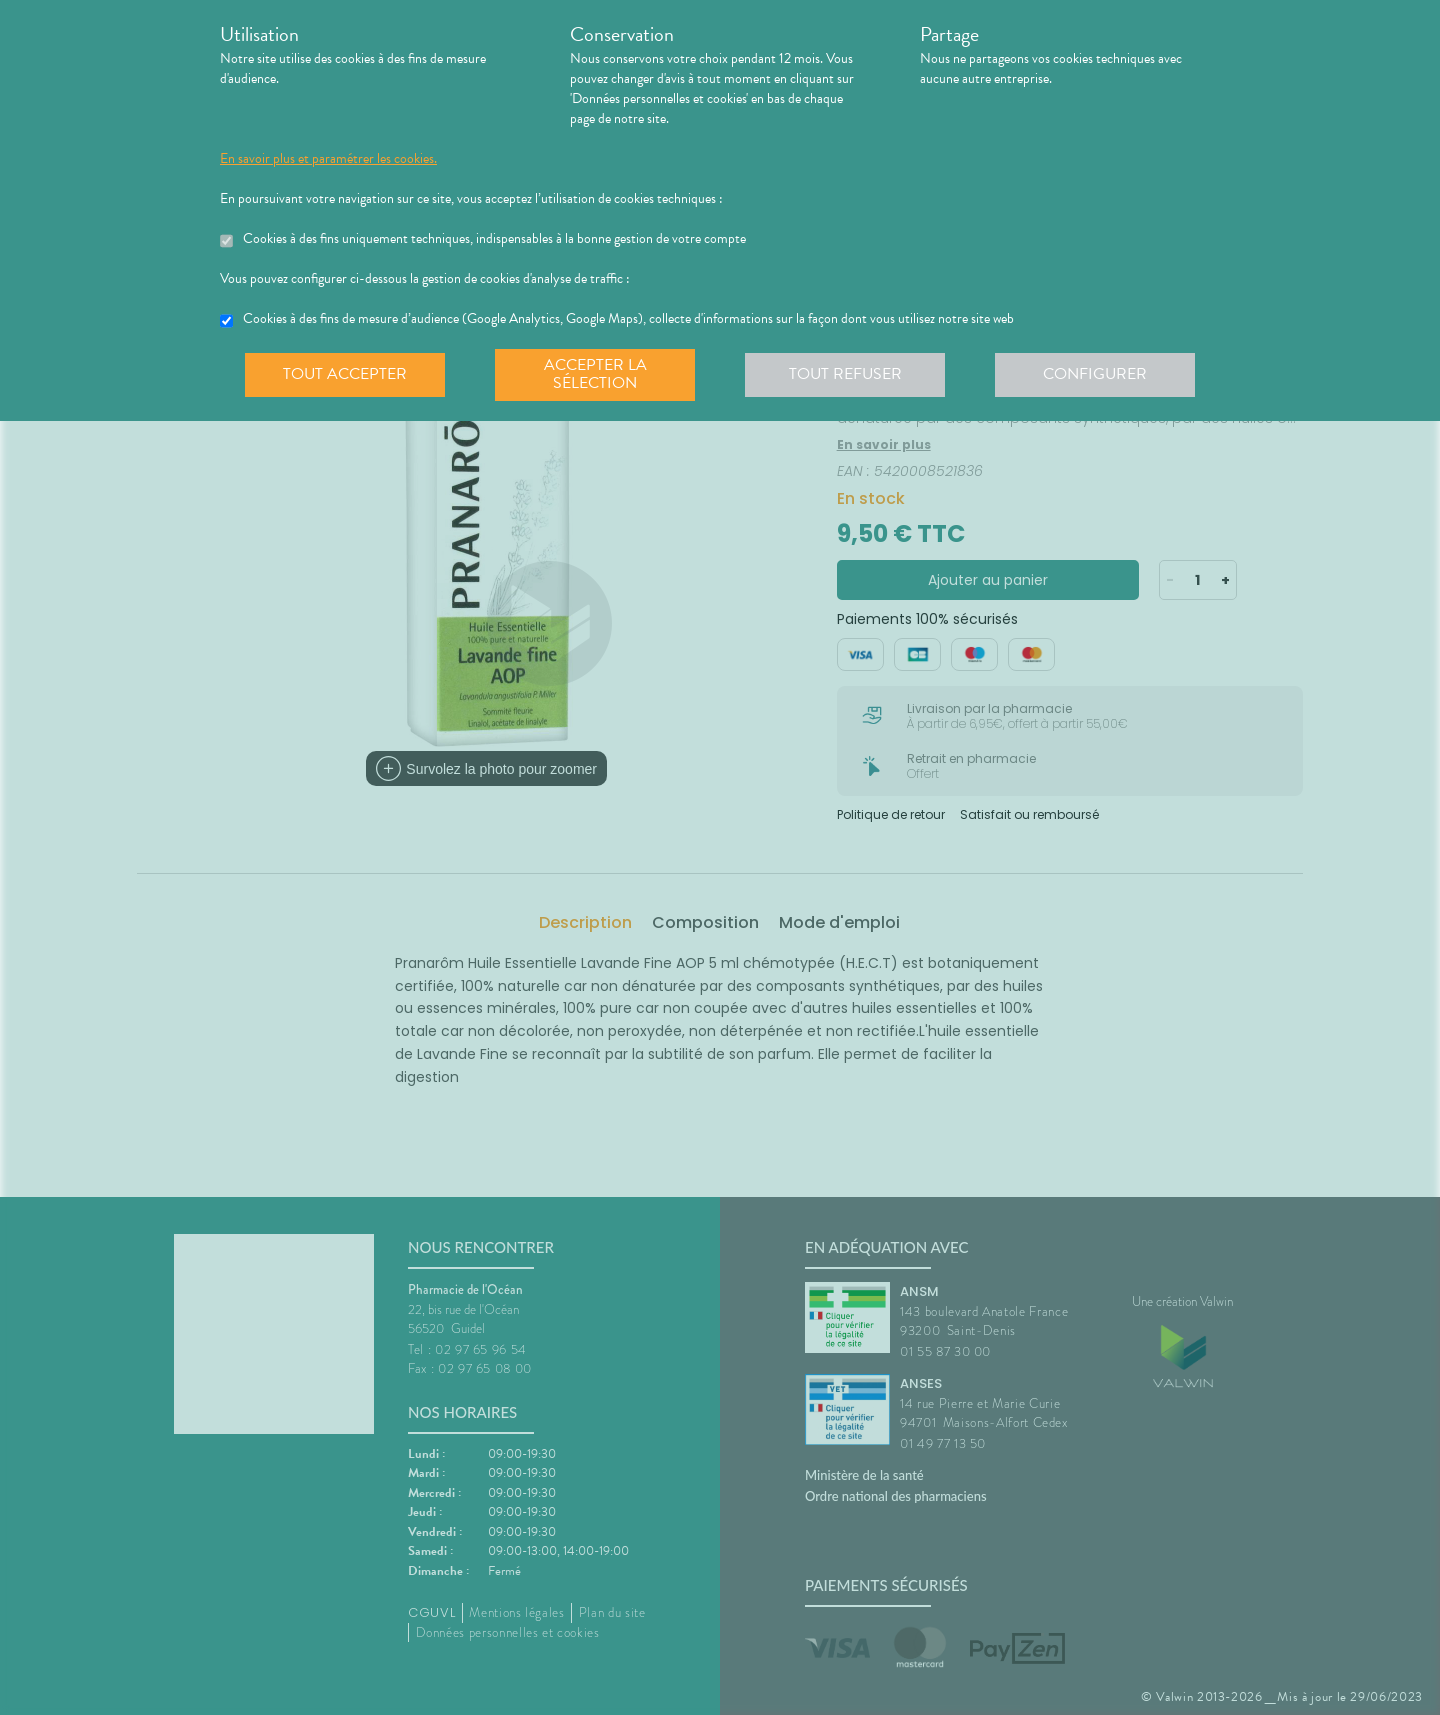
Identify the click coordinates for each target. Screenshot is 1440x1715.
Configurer (1095, 374)
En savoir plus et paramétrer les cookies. (328, 159)
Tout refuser (845, 374)
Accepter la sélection (595, 374)
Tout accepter (345, 374)
